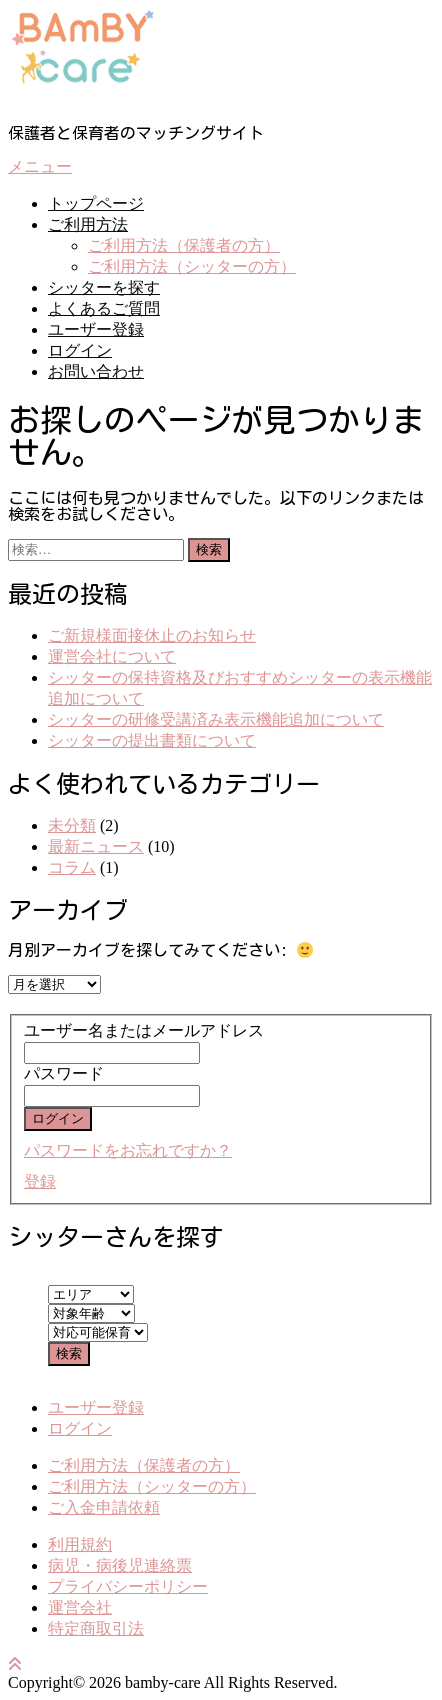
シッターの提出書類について (152, 740)
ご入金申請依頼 (104, 1507)
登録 (40, 1181)
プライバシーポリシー (128, 1586)
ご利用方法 (88, 224)
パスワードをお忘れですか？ (128, 1150)
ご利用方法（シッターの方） (192, 266)
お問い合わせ (96, 371)
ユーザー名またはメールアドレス (144, 1030)
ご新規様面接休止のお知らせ (152, 635)
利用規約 (80, 1544)
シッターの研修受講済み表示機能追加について (216, 719)
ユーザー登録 (96, 329)
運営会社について (112, 656)
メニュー (40, 166)
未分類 (72, 825)
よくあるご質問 (104, 308)
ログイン (80, 350)
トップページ (96, 203)
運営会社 (80, 1607)
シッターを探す (104, 287)
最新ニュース (96, 846)
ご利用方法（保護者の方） (184, 245)
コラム (72, 867)
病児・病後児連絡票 (120, 1565)
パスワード (64, 1073)
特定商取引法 (96, 1628)
